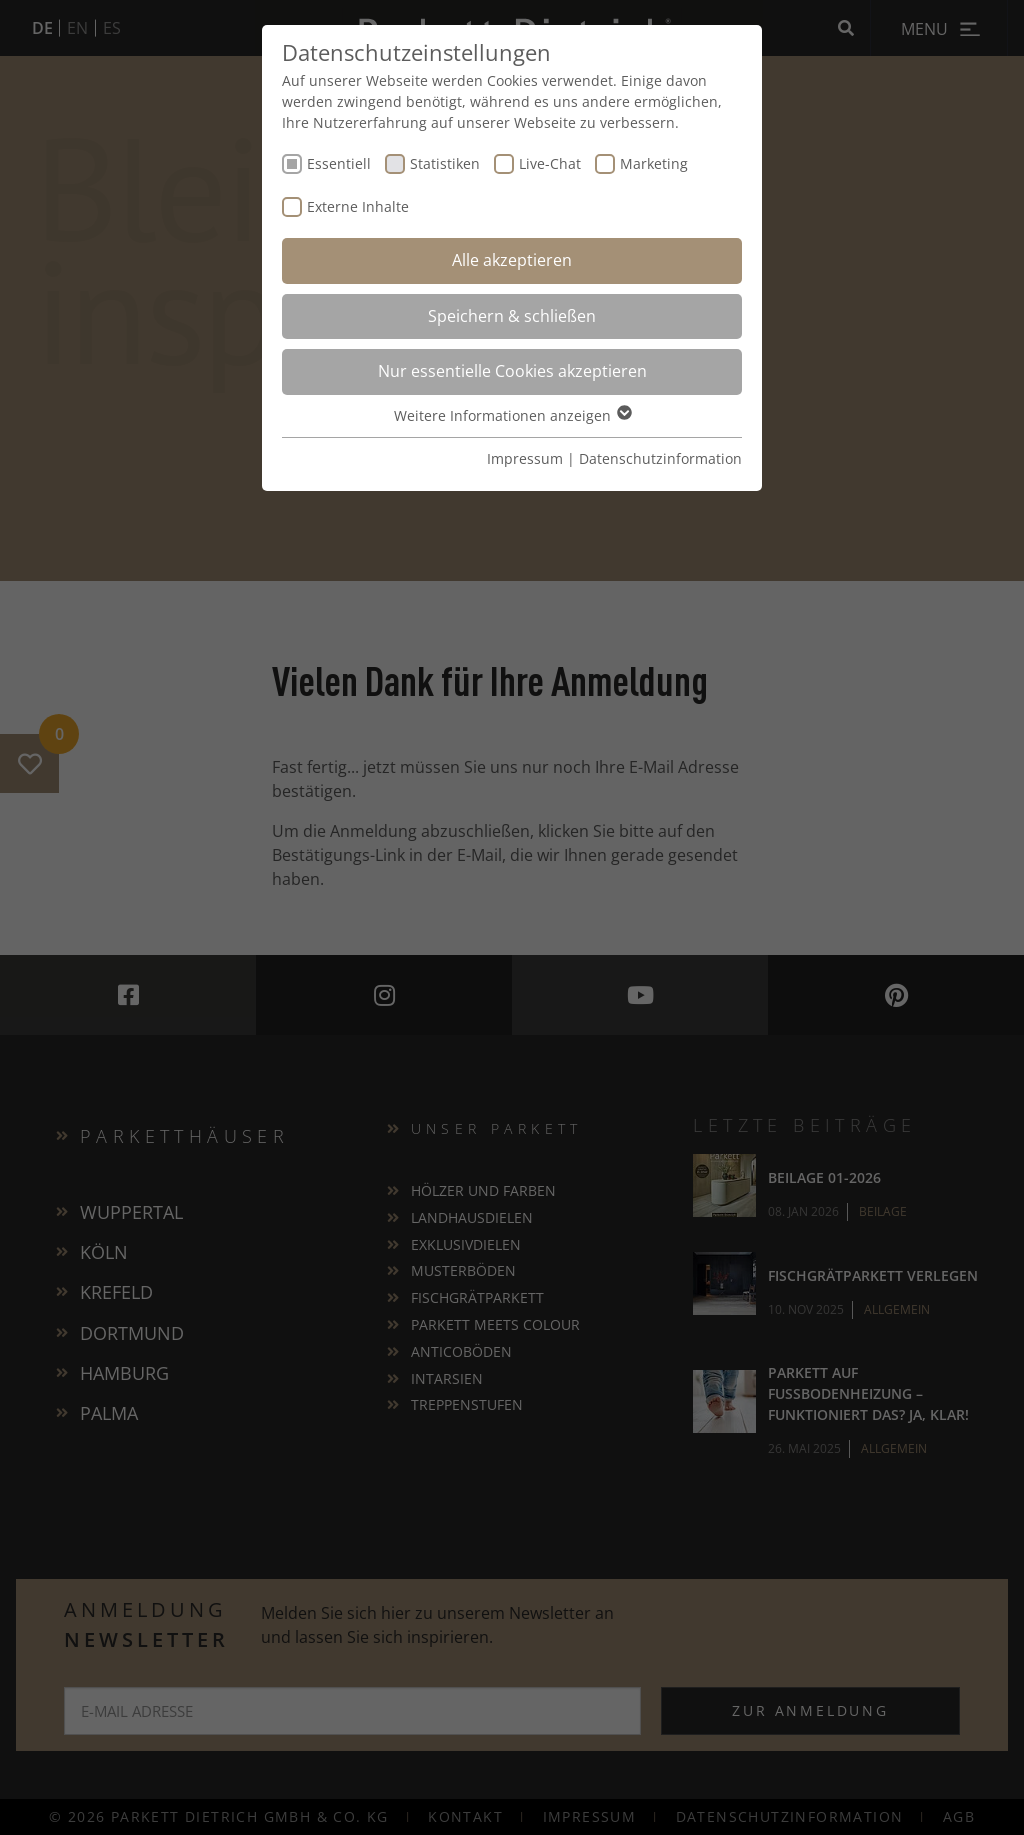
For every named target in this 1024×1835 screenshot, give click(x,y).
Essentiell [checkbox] (339, 163)
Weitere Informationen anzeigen (512, 415)
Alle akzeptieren (512, 260)
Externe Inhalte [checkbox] (358, 206)
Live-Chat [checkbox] (550, 163)
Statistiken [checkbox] (445, 163)
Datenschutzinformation (660, 458)
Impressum (525, 458)
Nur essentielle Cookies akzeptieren (512, 371)
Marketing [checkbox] (654, 163)
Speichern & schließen (512, 316)
